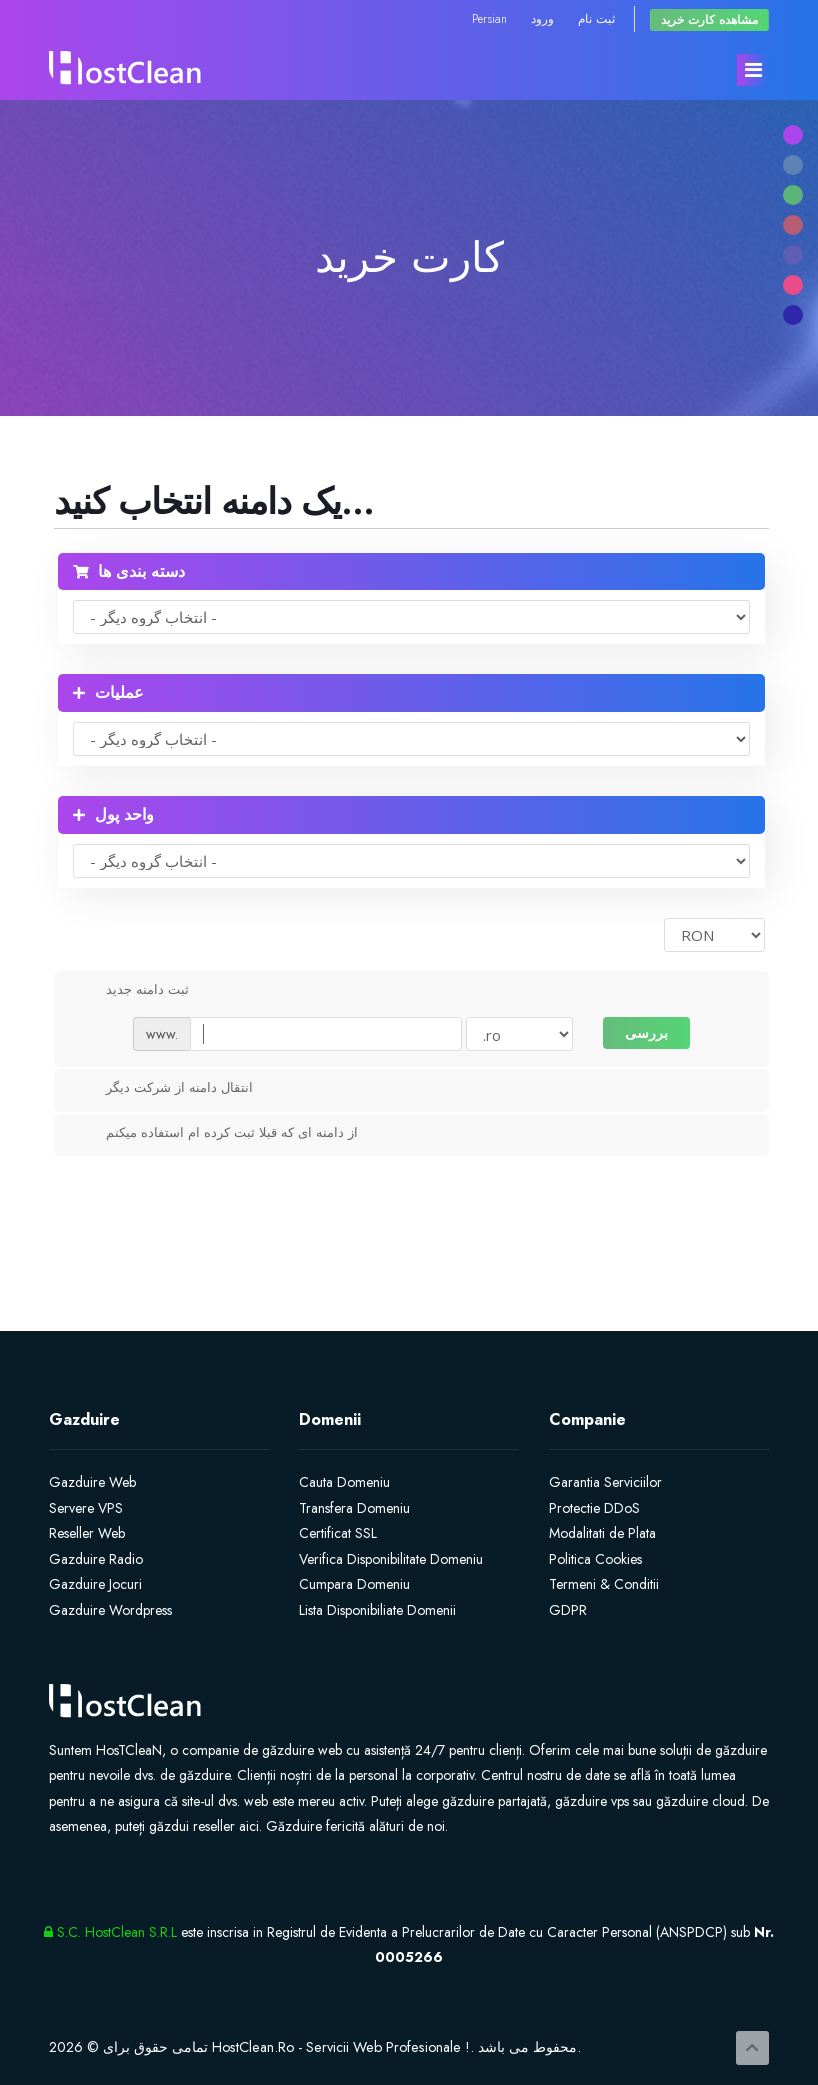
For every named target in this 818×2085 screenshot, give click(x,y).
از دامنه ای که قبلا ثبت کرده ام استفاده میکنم (216, 1134)
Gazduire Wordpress (110, 1610)
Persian (489, 18)
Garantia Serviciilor (605, 1482)
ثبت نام (596, 18)
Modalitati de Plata (602, 1533)
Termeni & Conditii (604, 1584)
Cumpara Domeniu (354, 1584)
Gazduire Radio (96, 1559)
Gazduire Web (92, 1482)
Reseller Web (87, 1533)
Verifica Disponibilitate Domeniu (391, 1559)
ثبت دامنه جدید (131, 991)
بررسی (646, 1032)
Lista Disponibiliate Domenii (377, 1610)
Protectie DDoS (594, 1508)
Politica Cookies (595, 1559)
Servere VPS (86, 1508)
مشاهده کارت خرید (709, 19)
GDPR (568, 1610)
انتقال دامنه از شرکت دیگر (163, 1089)
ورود (542, 18)
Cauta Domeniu (344, 1482)
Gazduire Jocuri (95, 1584)
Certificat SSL (338, 1533)
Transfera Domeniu (354, 1508)
